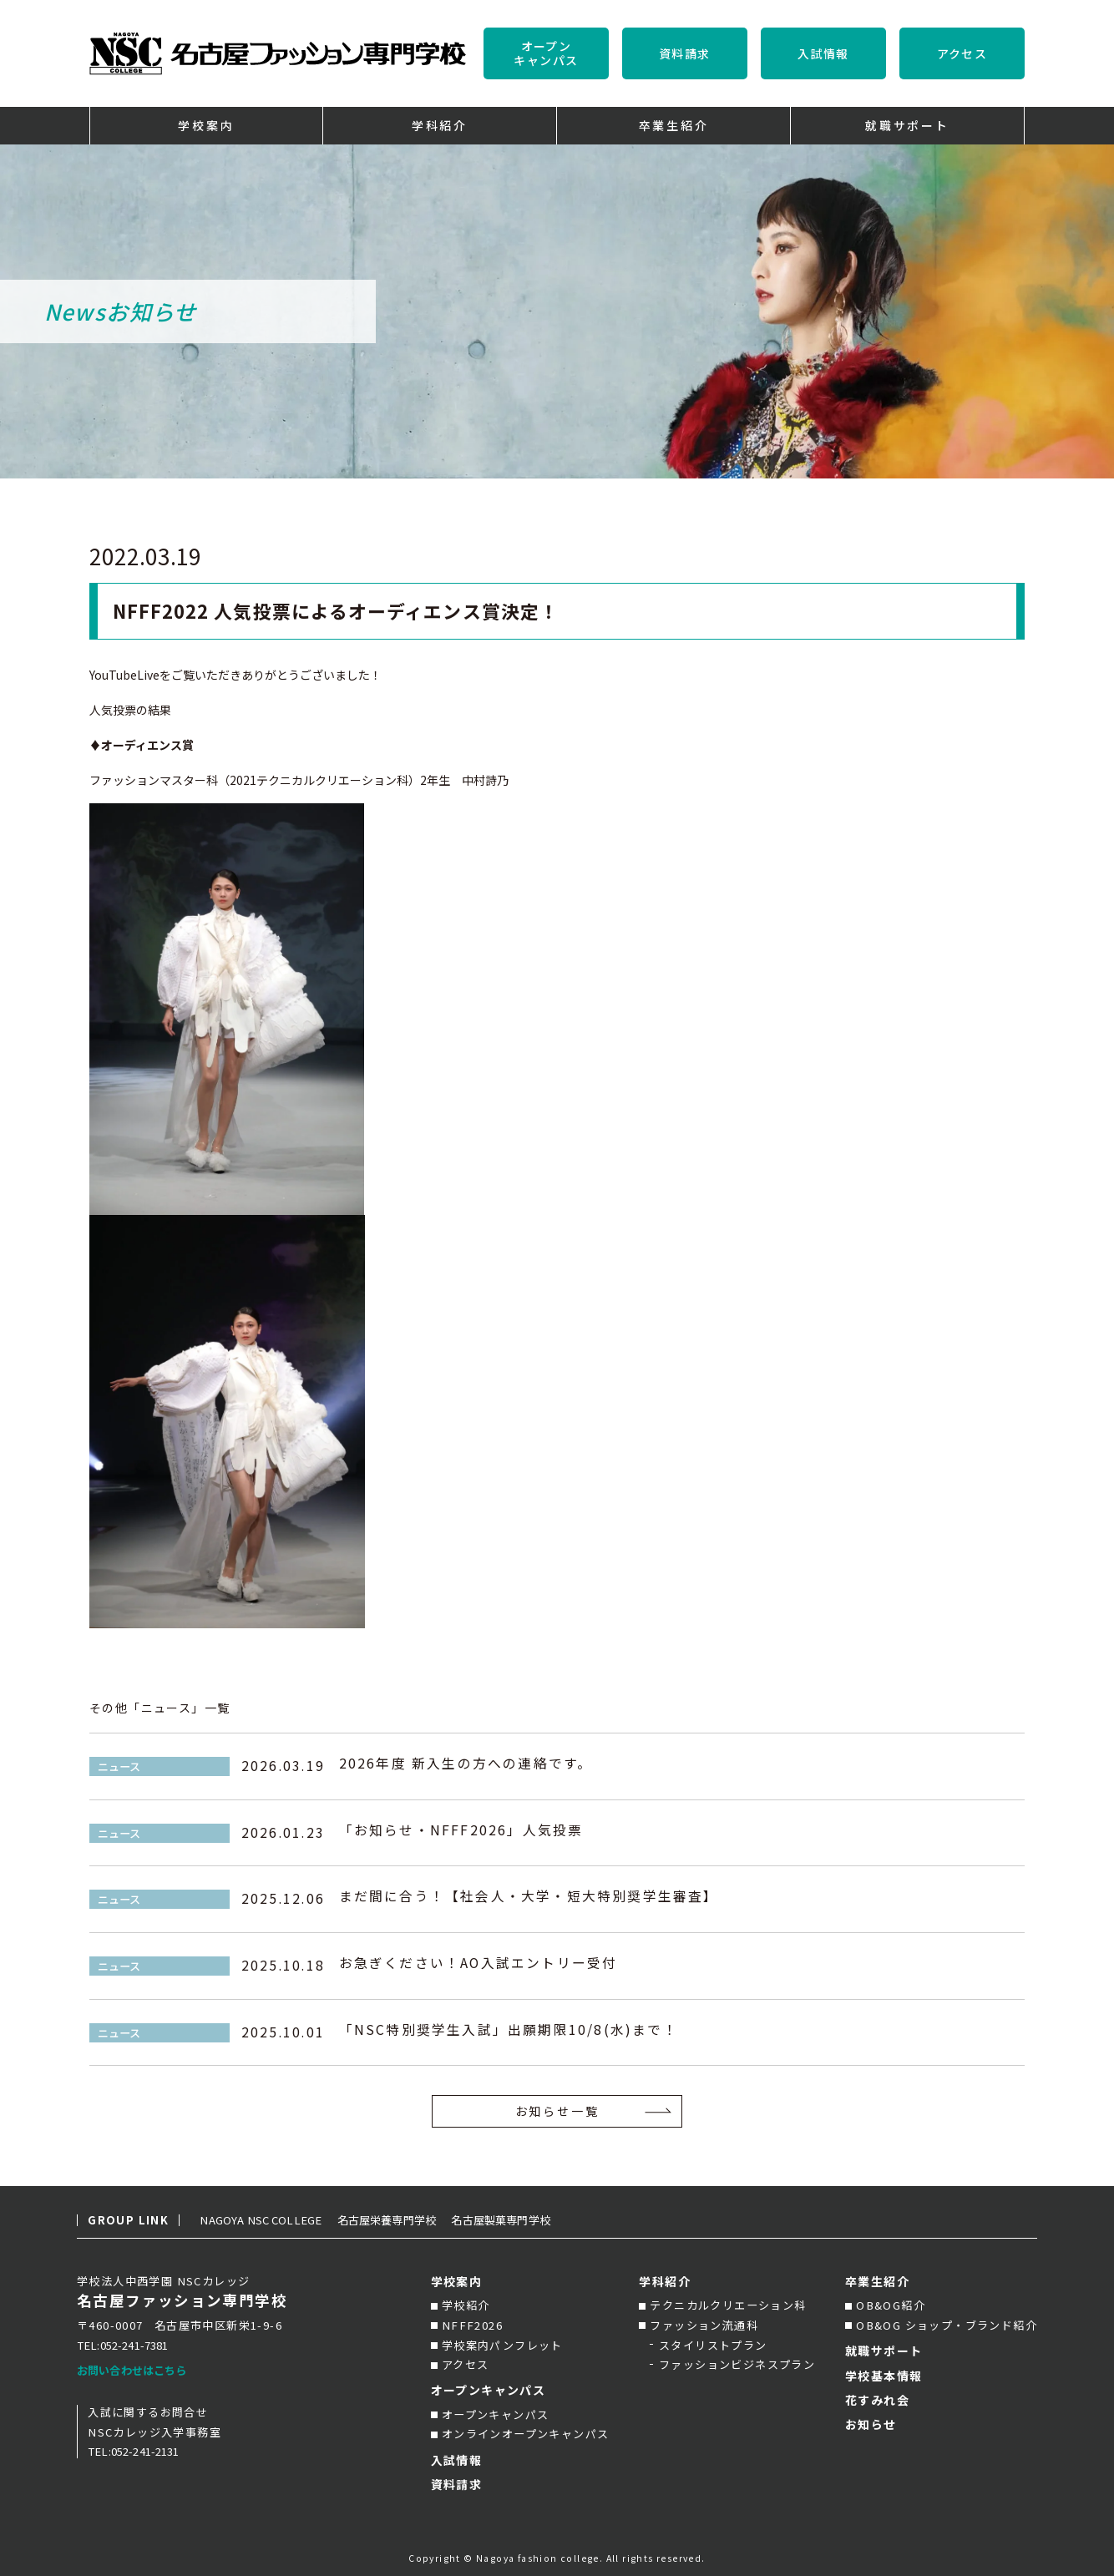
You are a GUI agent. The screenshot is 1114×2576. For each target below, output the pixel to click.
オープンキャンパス (546, 53)
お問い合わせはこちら (137, 2370)
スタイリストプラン (713, 2345)
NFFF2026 (472, 2325)
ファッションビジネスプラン (737, 2364)
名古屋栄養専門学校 (410, 2220)
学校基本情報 (883, 2375)
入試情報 (823, 53)
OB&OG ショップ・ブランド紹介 (946, 2325)
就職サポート (883, 2350)
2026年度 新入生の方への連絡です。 (466, 1765)
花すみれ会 (877, 2399)
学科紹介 (665, 2281)
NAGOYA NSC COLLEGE (270, 2220)
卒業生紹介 (877, 2281)
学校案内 (457, 2281)
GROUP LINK (128, 2220)
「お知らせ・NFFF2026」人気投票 (461, 1832)
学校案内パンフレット (502, 2345)
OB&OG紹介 (890, 2305)
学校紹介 (466, 2305)
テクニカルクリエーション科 (728, 2305)
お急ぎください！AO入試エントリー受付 (478, 1965)
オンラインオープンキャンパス (526, 2434)
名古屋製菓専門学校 (533, 2220)
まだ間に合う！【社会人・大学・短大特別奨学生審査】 (529, 1898)
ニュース (119, 1766)
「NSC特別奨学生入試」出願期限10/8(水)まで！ (508, 2032)
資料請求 (685, 53)
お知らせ (871, 2424)
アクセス (962, 53)
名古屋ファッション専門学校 (182, 2300)
